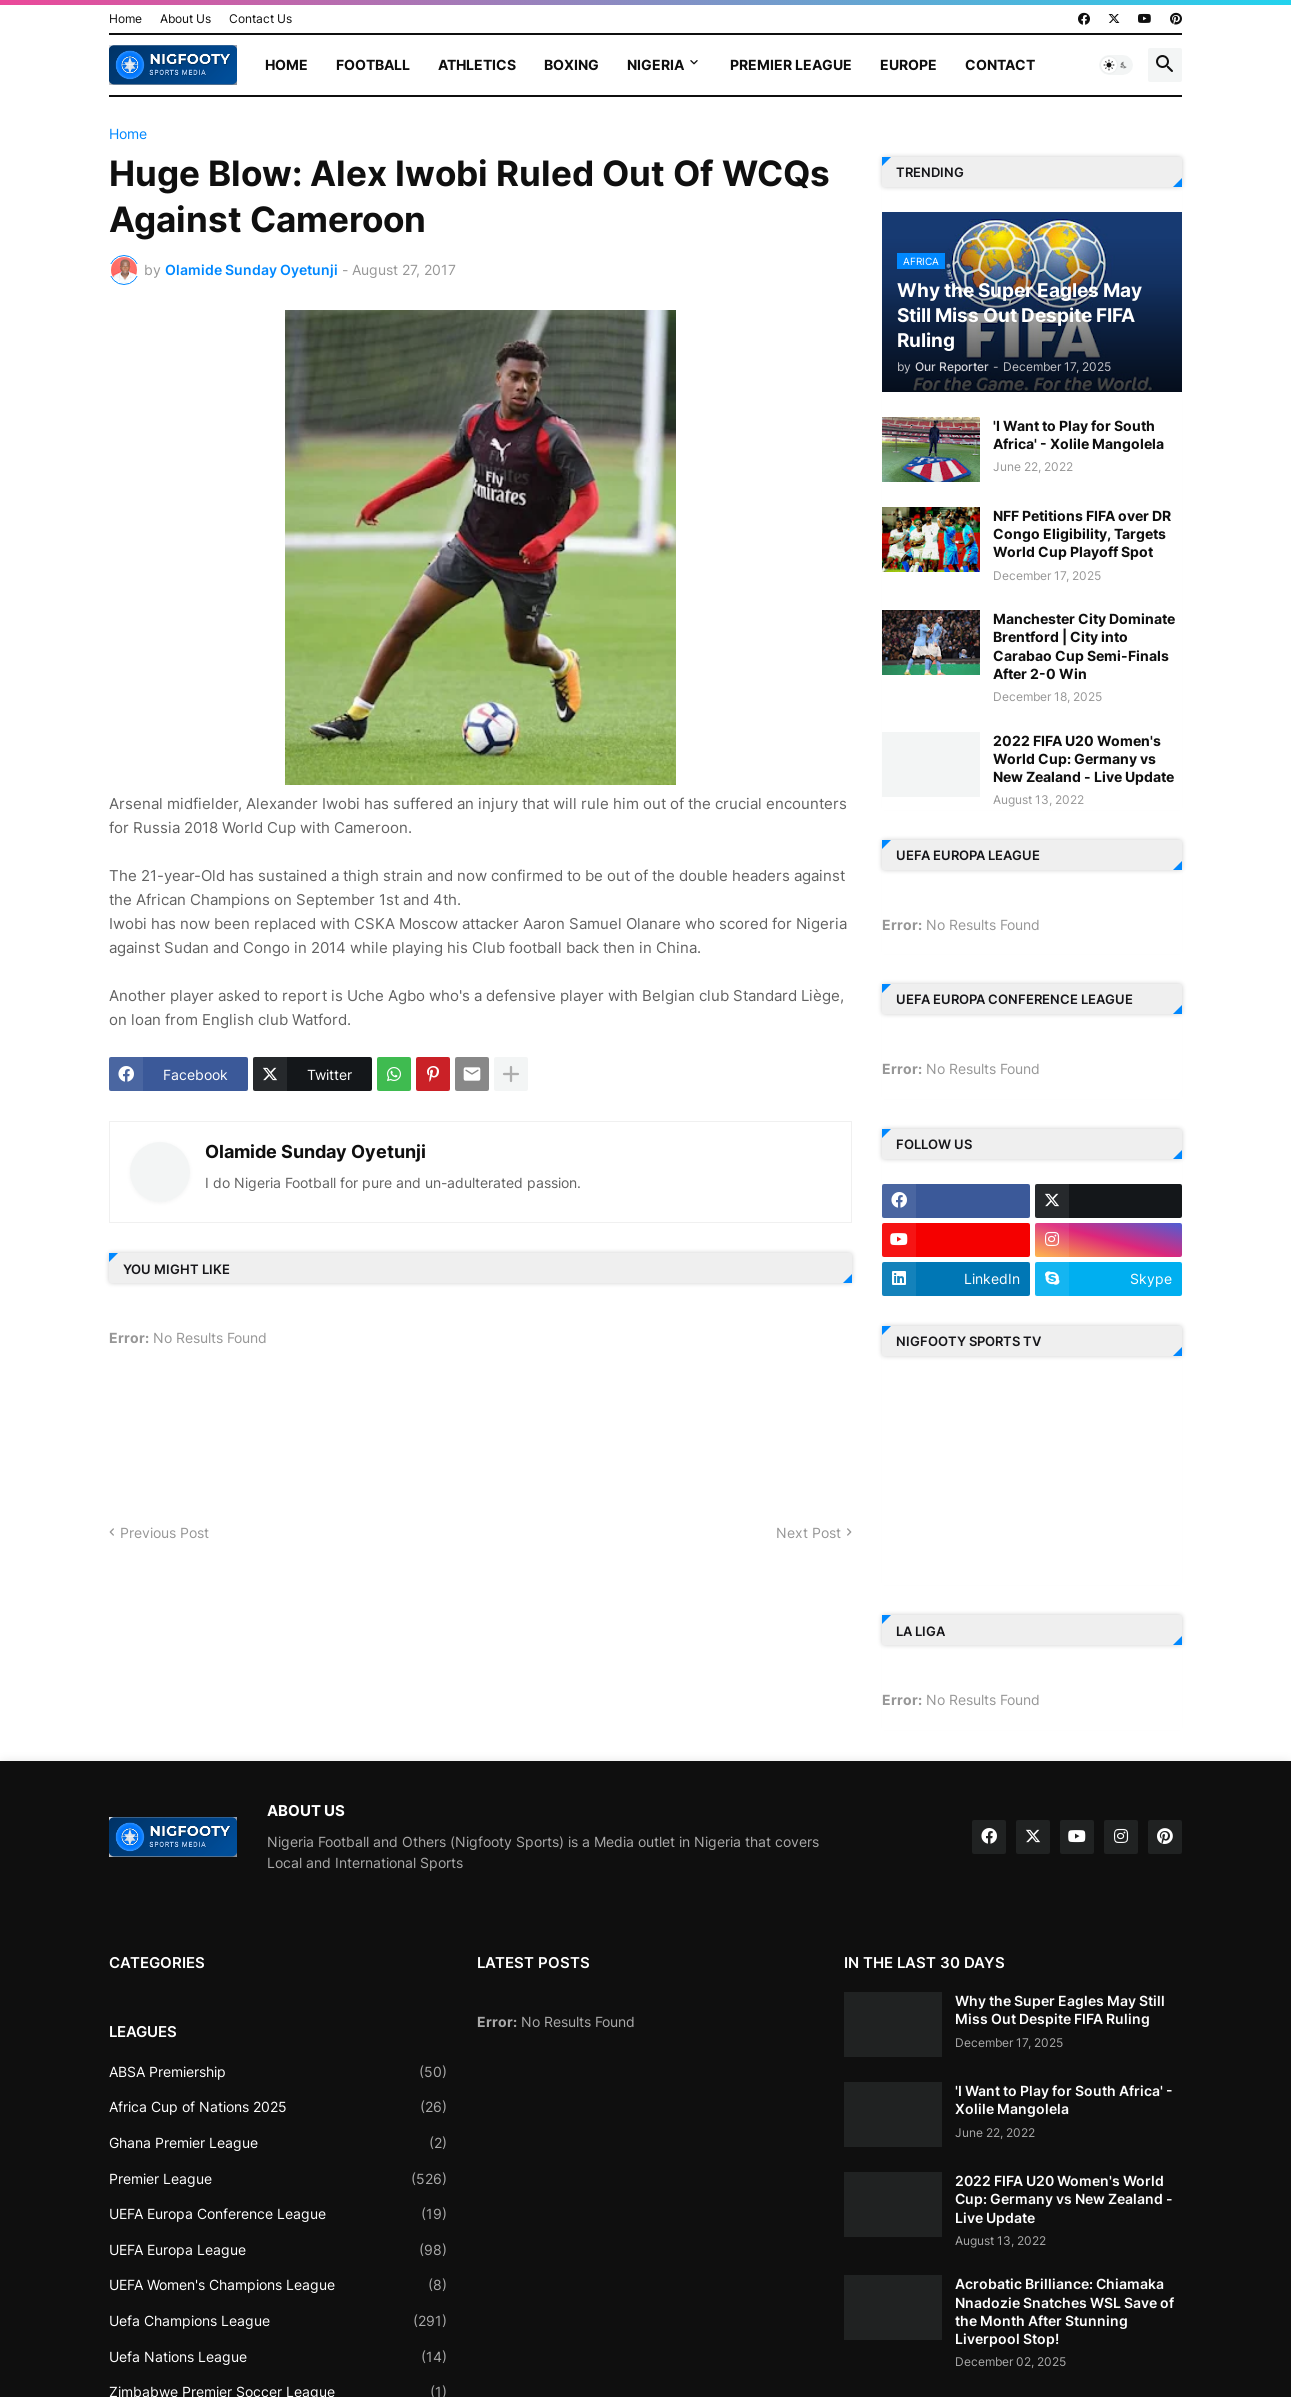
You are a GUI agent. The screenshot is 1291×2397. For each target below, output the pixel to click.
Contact (1000, 64)
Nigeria (655, 64)
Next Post (808, 1532)
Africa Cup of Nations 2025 (278, 2107)
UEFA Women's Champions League (278, 2285)
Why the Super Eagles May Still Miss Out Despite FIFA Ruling (1060, 2009)
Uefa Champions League (278, 2321)
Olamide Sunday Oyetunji (315, 1151)
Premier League (791, 64)
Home (125, 18)
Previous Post (164, 1532)
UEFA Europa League (278, 2250)
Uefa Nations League (278, 2357)
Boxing (571, 64)
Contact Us (260, 18)
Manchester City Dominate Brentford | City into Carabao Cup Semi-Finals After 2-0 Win (1084, 646)
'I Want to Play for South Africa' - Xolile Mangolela (1078, 434)
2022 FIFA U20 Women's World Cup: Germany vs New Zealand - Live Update (1083, 758)
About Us (185, 18)
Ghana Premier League (278, 2143)
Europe (908, 64)
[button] (1116, 65)
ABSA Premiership (278, 2072)
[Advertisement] (473, 1443)
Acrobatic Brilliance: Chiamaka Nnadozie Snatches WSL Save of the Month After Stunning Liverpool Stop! (1064, 2311)
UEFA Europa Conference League (278, 2214)
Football (373, 64)
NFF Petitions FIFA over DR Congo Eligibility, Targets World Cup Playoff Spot (1082, 533)
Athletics (477, 64)
